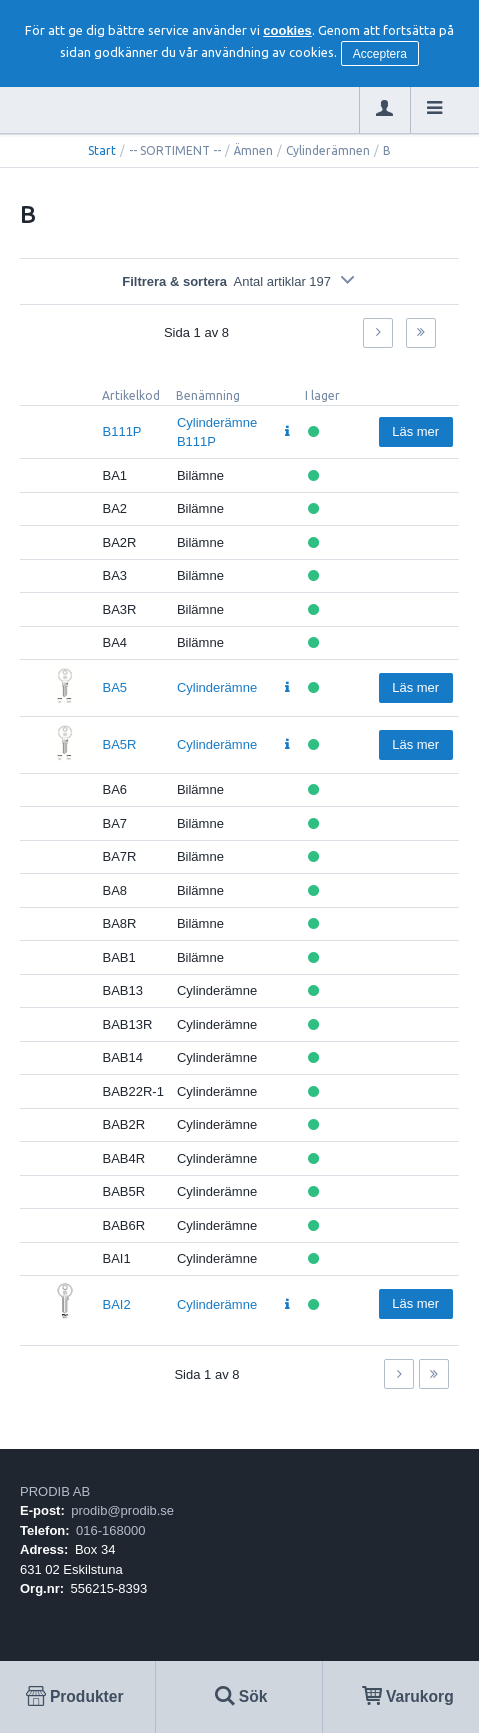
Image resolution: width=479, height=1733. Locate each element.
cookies (287, 30)
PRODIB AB (55, 1491)
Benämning (208, 395)
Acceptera (380, 54)
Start (102, 150)
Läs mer (415, 431)
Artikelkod (131, 395)
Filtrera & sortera (239, 281)
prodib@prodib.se (122, 1510)
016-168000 (110, 1530)
